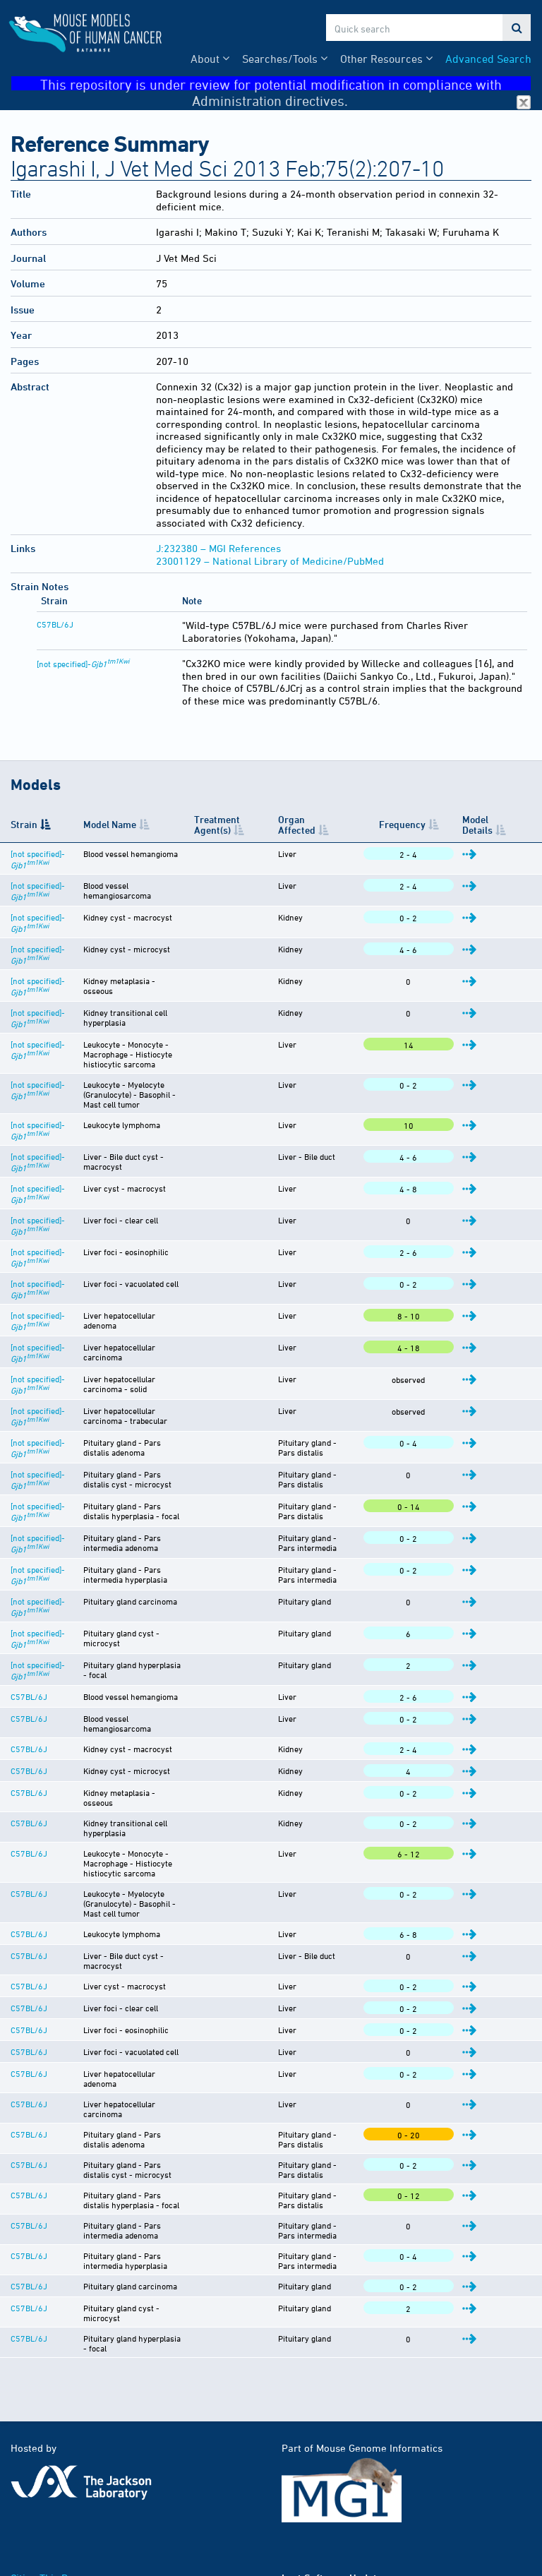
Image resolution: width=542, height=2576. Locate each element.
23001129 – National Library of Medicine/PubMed (270, 561)
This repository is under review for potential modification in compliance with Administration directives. (285, 83)
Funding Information (57, 2488)
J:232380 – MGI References (218, 548)
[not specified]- (83, 664)
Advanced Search (488, 58)
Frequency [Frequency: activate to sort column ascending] (434, 824)
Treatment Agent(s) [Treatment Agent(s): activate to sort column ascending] (257, 824)
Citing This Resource (57, 2473)
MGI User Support (207, 2518)
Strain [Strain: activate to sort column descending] (24, 824)
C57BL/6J (55, 624)
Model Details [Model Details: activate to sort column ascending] (497, 824)
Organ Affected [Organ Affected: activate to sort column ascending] (348, 824)
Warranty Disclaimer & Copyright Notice (102, 2503)
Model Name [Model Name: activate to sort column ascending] (102, 824)
